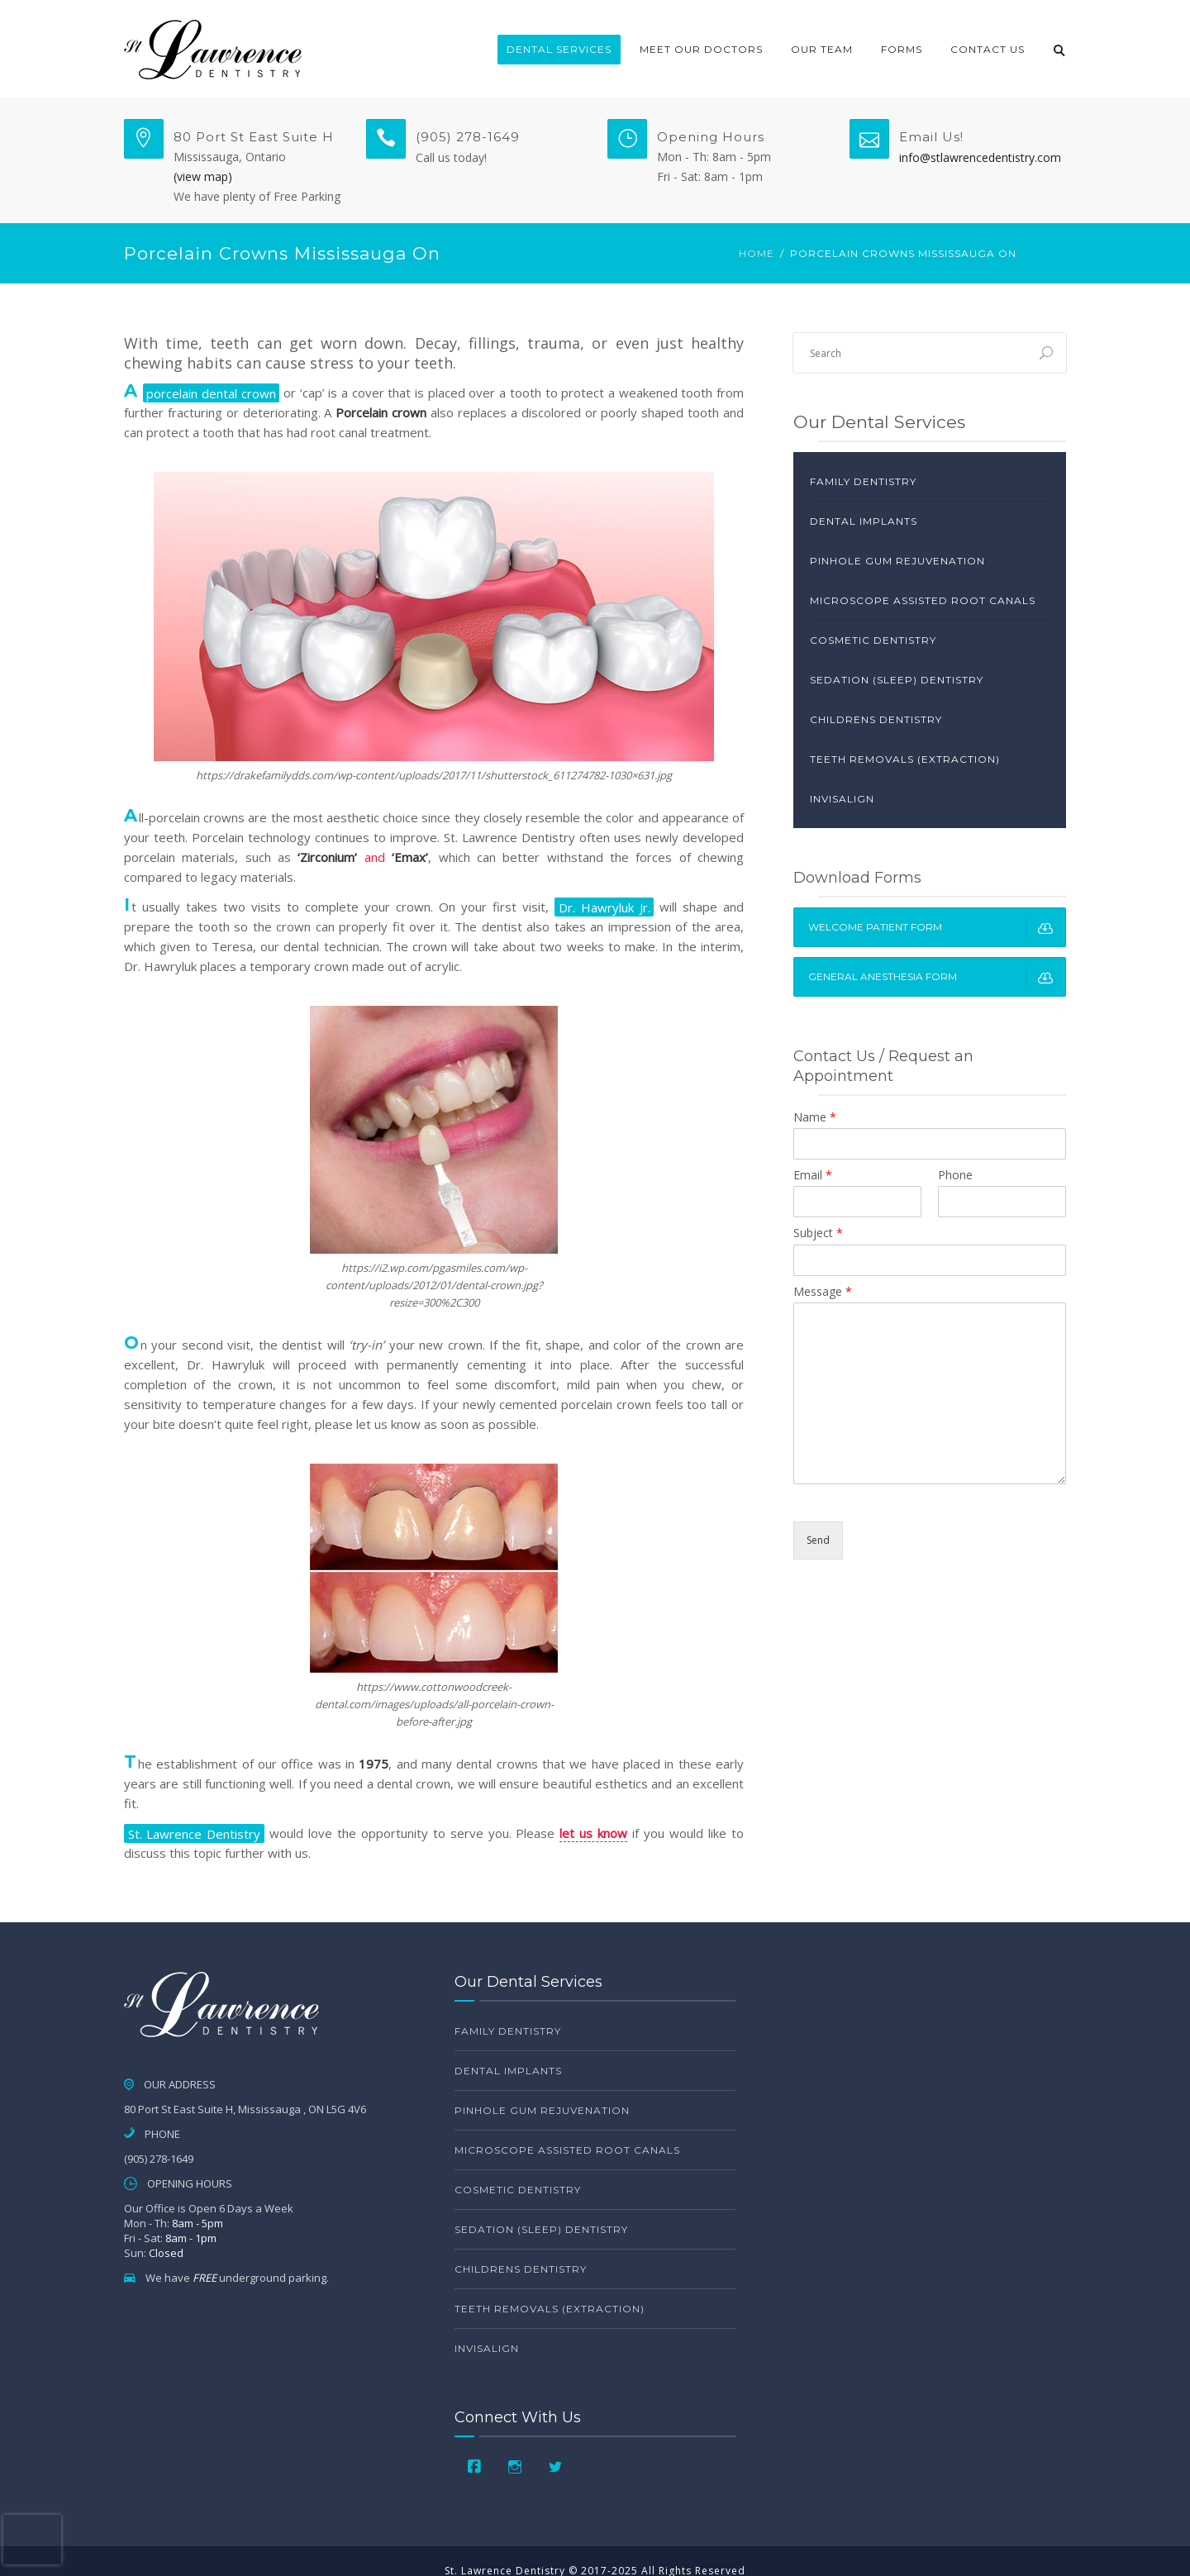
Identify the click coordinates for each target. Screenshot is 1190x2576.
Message (822, 1291)
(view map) (203, 176)
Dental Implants (863, 521)
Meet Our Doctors (701, 49)
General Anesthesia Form (936, 977)
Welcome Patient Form (936, 927)
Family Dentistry (863, 481)
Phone (955, 1175)
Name (814, 1117)
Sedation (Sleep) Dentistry (896, 680)
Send (818, 1540)
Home (756, 253)
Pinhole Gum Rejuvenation (897, 561)
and (363, 857)
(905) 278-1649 (468, 137)
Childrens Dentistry (876, 719)
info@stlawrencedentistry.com (980, 157)
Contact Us (987, 49)
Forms (901, 49)
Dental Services (559, 49)
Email (812, 1175)
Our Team (822, 49)
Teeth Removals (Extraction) (905, 759)
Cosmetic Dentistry (873, 640)
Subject (818, 1233)
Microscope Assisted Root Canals (922, 600)
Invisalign (842, 799)
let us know (593, 1833)
